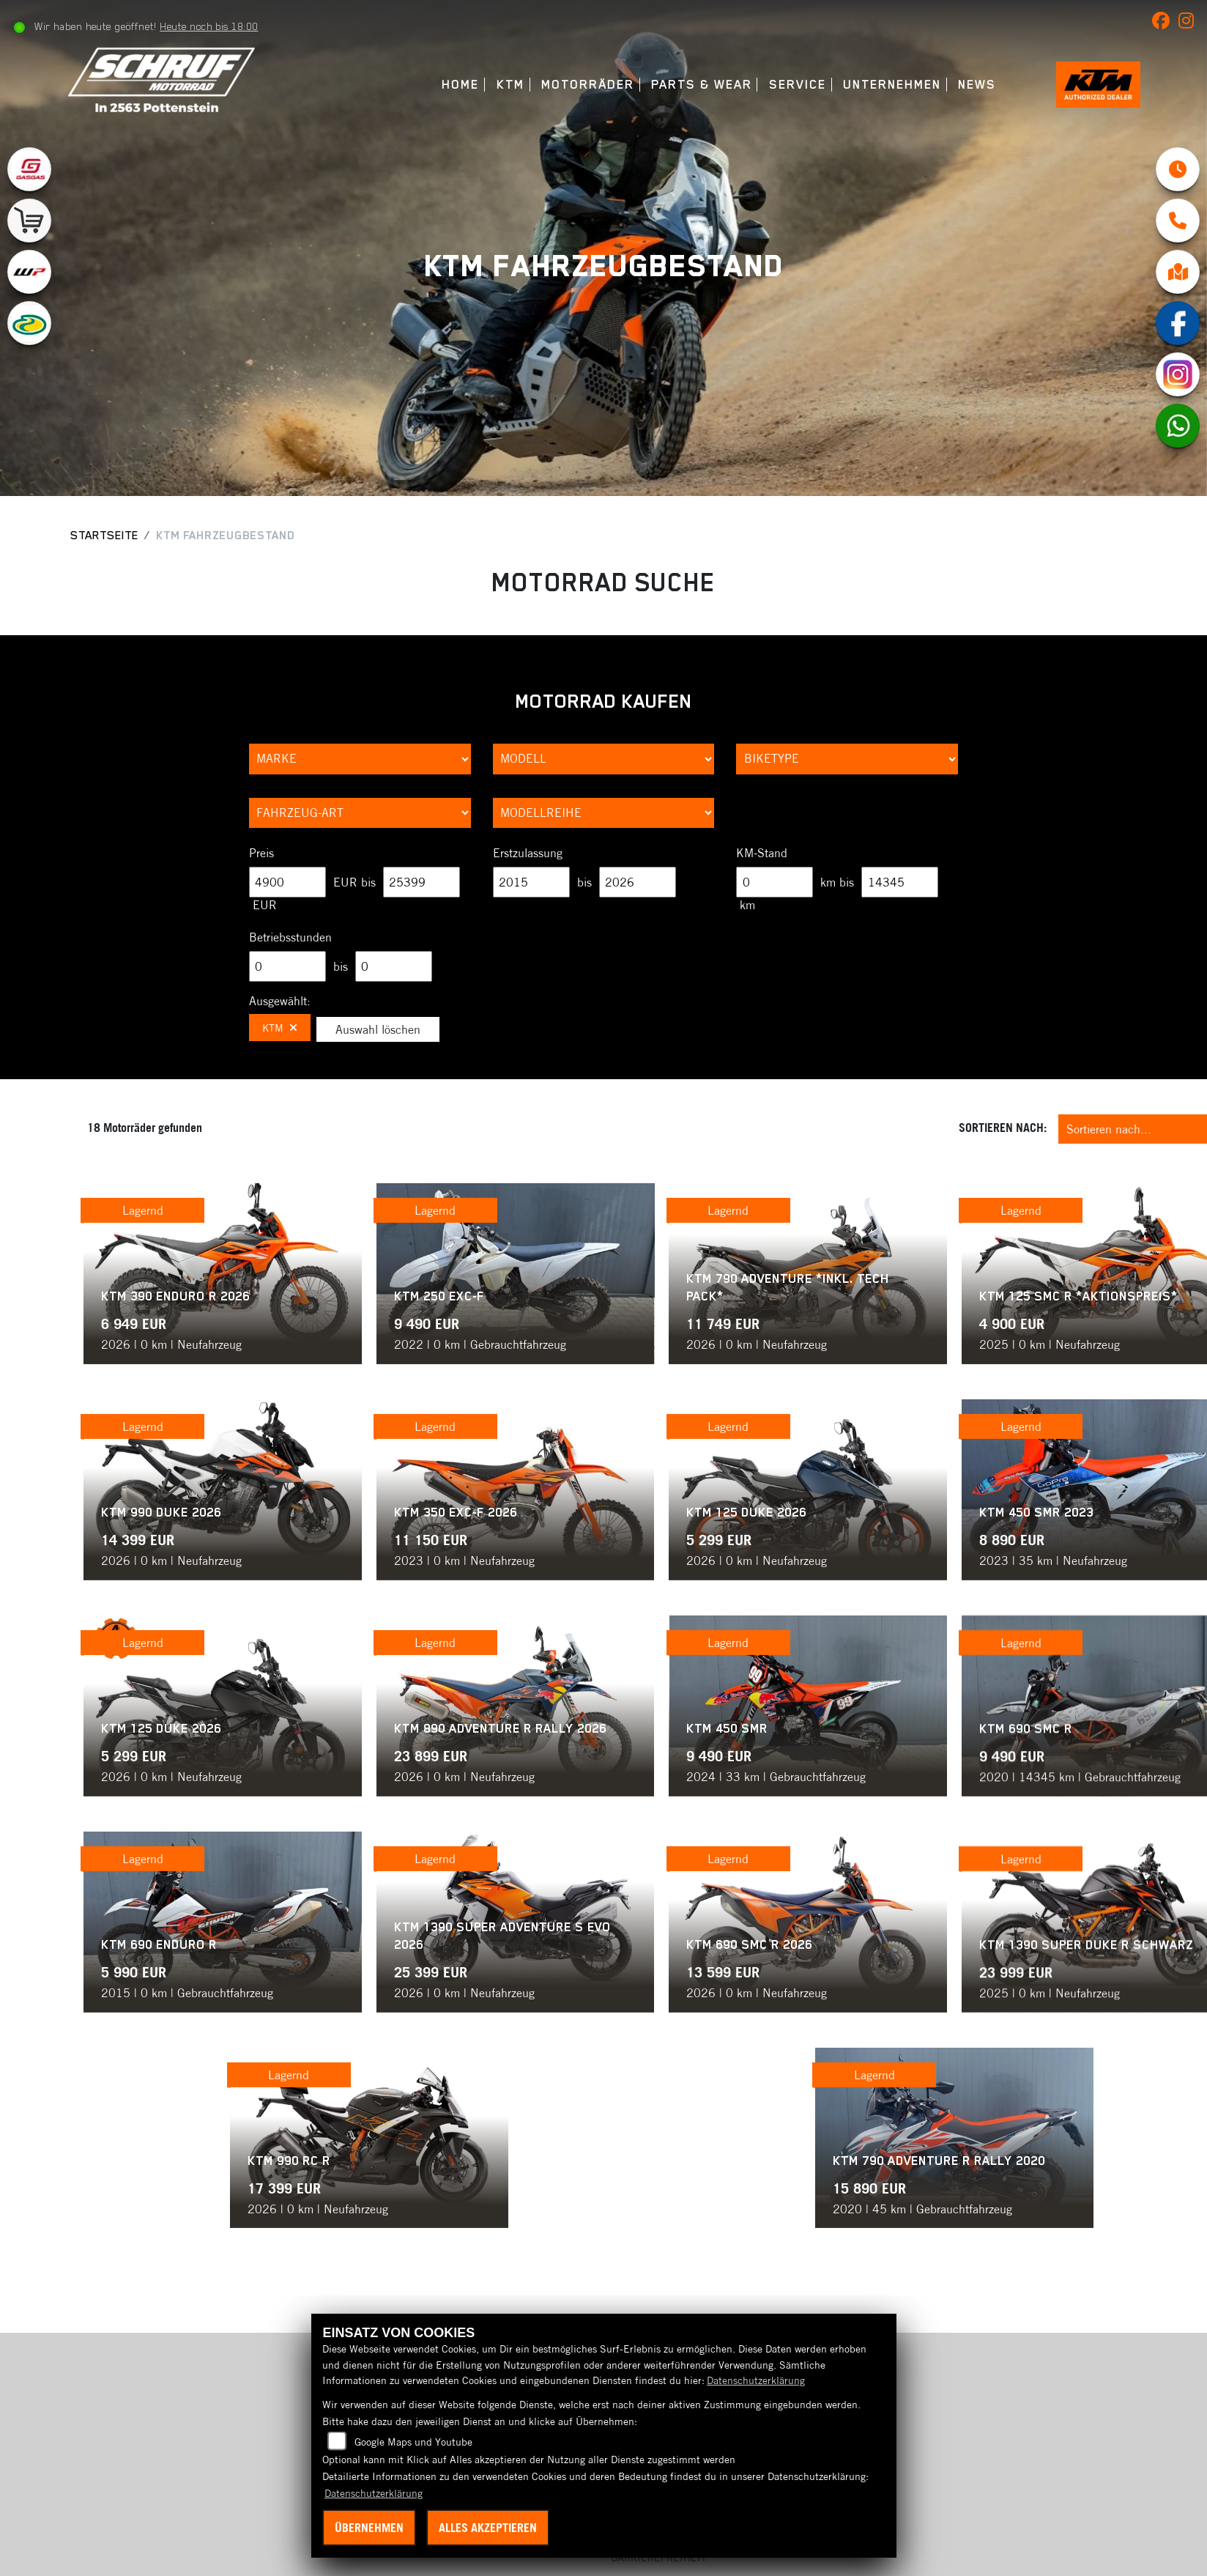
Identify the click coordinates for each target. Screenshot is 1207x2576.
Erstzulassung (527, 852)
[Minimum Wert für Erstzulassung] (531, 882)
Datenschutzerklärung (756, 2380)
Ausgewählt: (280, 1000)
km (747, 904)
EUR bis (354, 882)
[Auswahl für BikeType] (847, 759)
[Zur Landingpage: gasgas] (29, 169)
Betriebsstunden (290, 937)
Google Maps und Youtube (413, 2442)
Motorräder (569, 85)
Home (442, 85)
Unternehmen (873, 85)
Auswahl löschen (377, 1029)
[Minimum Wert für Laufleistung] (774, 882)
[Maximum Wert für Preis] (421, 882)
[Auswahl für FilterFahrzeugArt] (360, 813)
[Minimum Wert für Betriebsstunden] (287, 966)
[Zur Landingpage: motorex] (29, 323)
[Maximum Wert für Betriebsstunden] (393, 966)
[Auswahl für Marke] (360, 759)
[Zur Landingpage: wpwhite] (29, 272)
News (959, 85)
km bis (837, 882)
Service (779, 85)
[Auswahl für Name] (604, 759)
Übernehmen (369, 2527)
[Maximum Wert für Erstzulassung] (637, 882)
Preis (261, 852)
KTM (492, 85)
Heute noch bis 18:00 (212, 26)
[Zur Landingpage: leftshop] (29, 221)
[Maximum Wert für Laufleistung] (899, 882)
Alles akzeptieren (488, 2527)
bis (584, 882)
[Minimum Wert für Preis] (287, 882)
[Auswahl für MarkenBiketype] (604, 813)
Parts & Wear (683, 85)
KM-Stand (761, 852)
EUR (265, 904)
